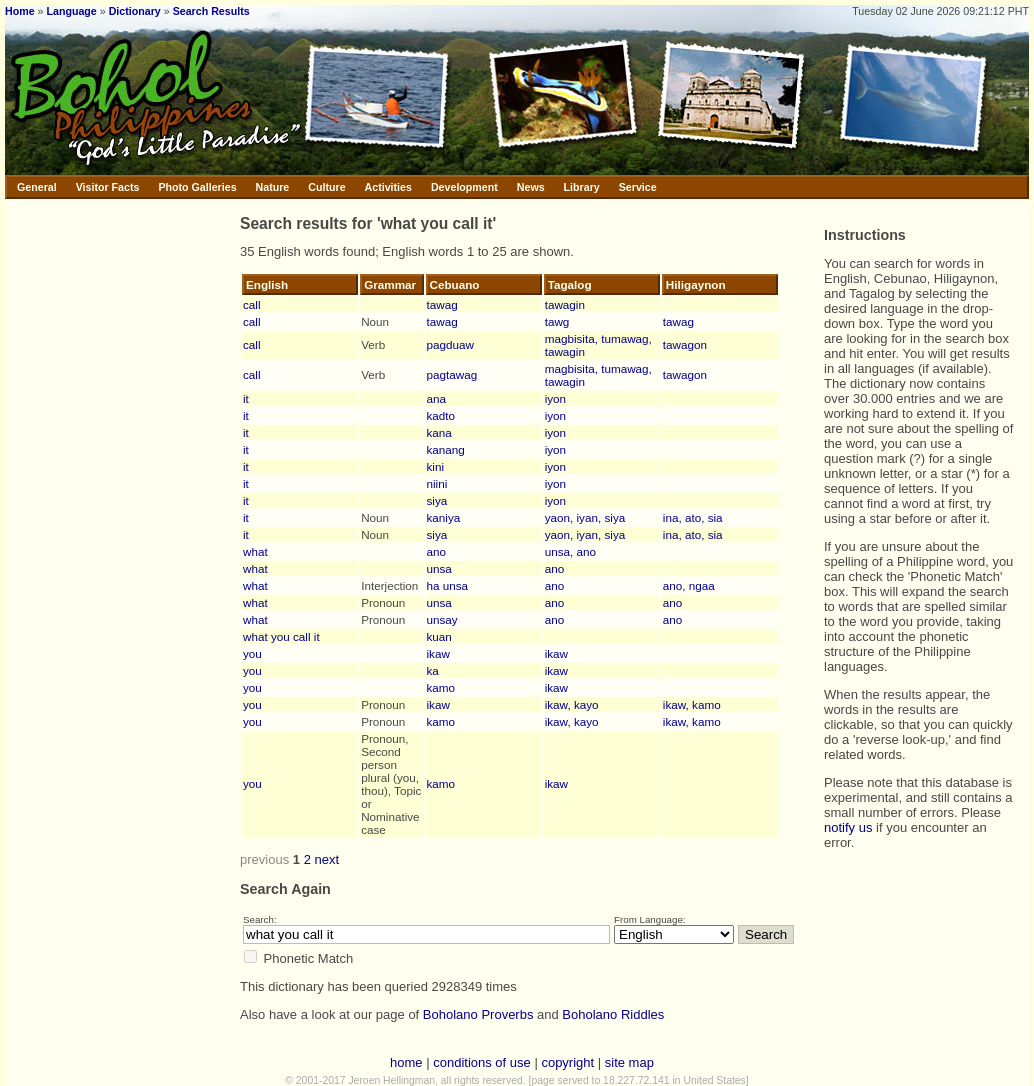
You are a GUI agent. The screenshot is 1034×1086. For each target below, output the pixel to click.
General (37, 187)
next (326, 859)
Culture (326, 187)
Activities (388, 187)
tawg (557, 321)
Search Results (211, 11)
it (246, 398)
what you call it (281, 636)
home (406, 1062)
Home (20, 11)
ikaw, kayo (572, 704)
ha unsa (448, 585)
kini (436, 466)
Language (71, 11)
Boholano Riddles (613, 1014)
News (531, 187)
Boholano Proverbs (478, 1014)
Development (464, 187)
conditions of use (482, 1062)
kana (439, 432)
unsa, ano (570, 551)
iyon (555, 398)
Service (638, 187)
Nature (273, 187)
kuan (439, 636)
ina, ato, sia (693, 517)
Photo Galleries (197, 187)
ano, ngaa (689, 585)
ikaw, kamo (692, 704)
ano (437, 551)
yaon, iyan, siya (585, 517)
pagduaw (450, 344)
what (255, 551)
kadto (441, 415)
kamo (441, 687)
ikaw (438, 653)
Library (582, 187)
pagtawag (452, 374)
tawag (442, 304)
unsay (442, 619)
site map (629, 1062)
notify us (848, 827)
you (252, 653)
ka (433, 670)
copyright (567, 1062)
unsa (439, 568)
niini (437, 483)
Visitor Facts (108, 187)
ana (437, 398)
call (252, 304)
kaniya (444, 517)
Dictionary (135, 11)
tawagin (565, 304)
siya (437, 500)
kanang (446, 449)
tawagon (685, 344)
